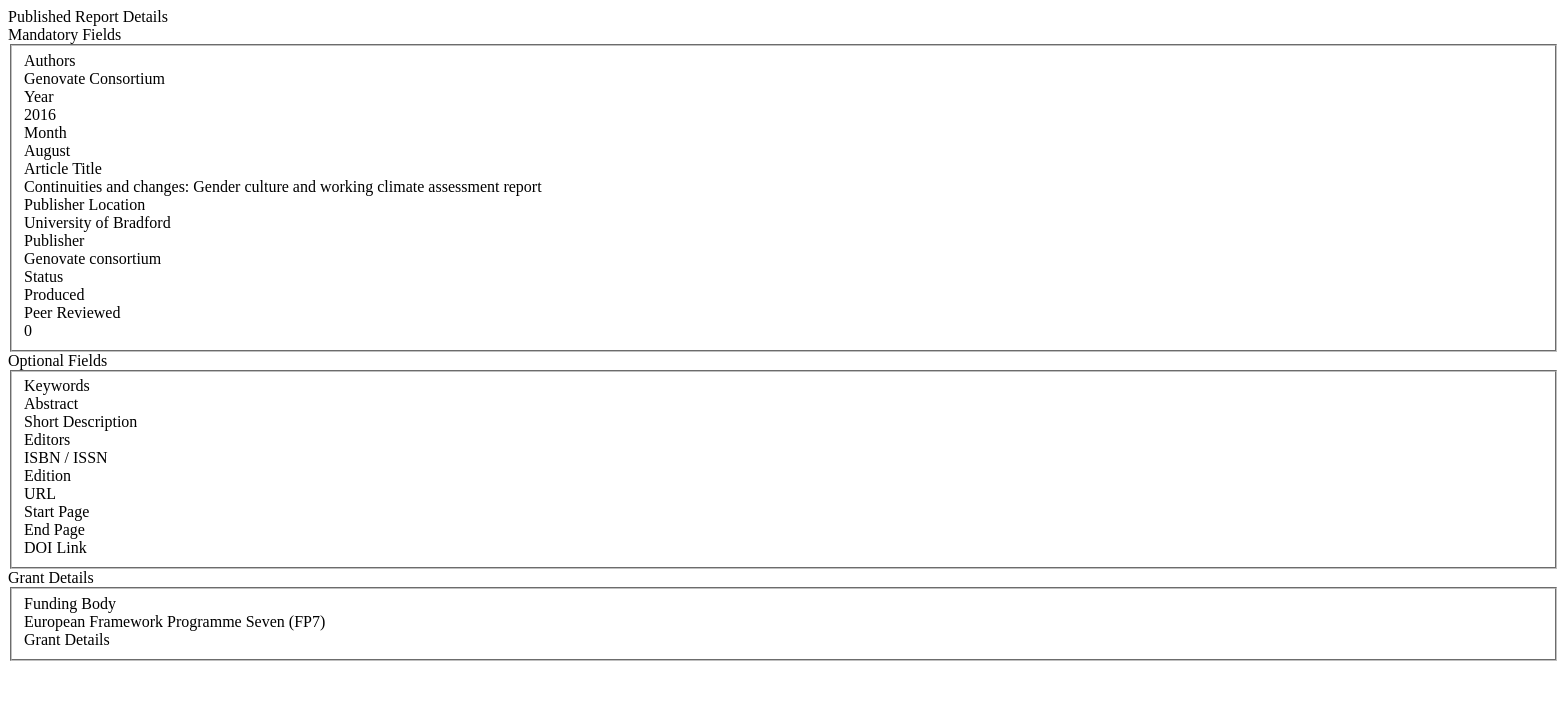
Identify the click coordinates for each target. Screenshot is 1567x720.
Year (38, 96)
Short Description (80, 421)
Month (45, 132)
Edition (47, 475)
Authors (50, 60)
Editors (47, 439)
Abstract (51, 403)
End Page (54, 529)
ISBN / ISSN (66, 457)
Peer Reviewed (72, 312)
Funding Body (70, 603)
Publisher (54, 240)
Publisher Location (84, 204)
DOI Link (55, 547)
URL (40, 493)
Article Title (63, 168)
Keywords (57, 385)
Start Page (56, 511)
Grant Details (67, 639)
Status (43, 276)
